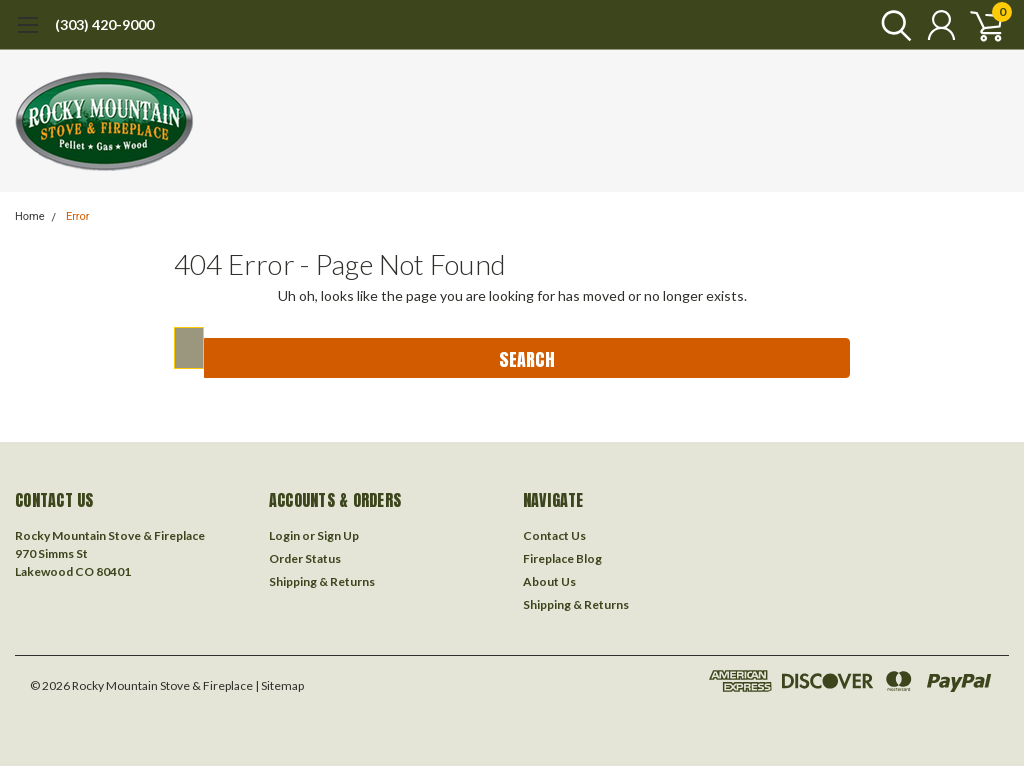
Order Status (305, 558)
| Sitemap (279, 685)
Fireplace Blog (562, 558)
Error (78, 216)
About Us (549, 581)
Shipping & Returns (322, 581)
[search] (891, 25)
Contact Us (554, 535)
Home (30, 216)
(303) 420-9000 (104, 24)
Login (284, 535)
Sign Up (338, 535)
